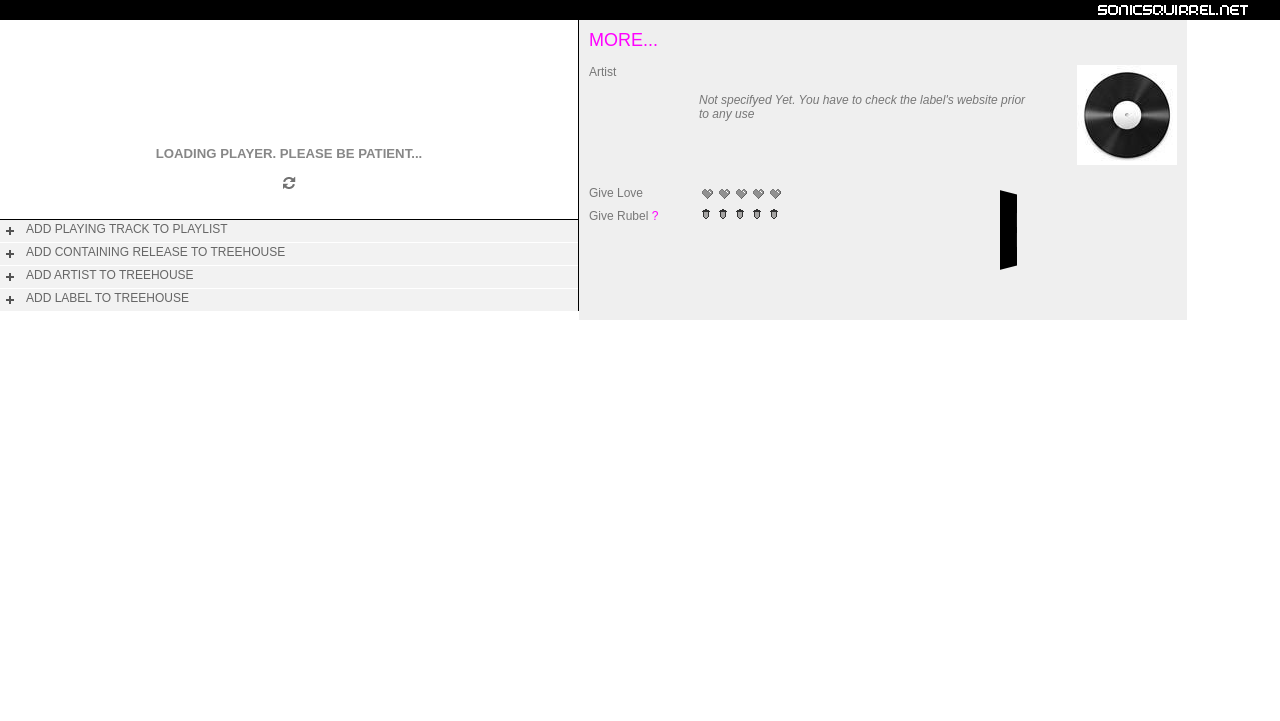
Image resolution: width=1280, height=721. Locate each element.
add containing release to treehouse (155, 252)
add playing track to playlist (127, 229)
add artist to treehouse (110, 275)
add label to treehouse (107, 298)
